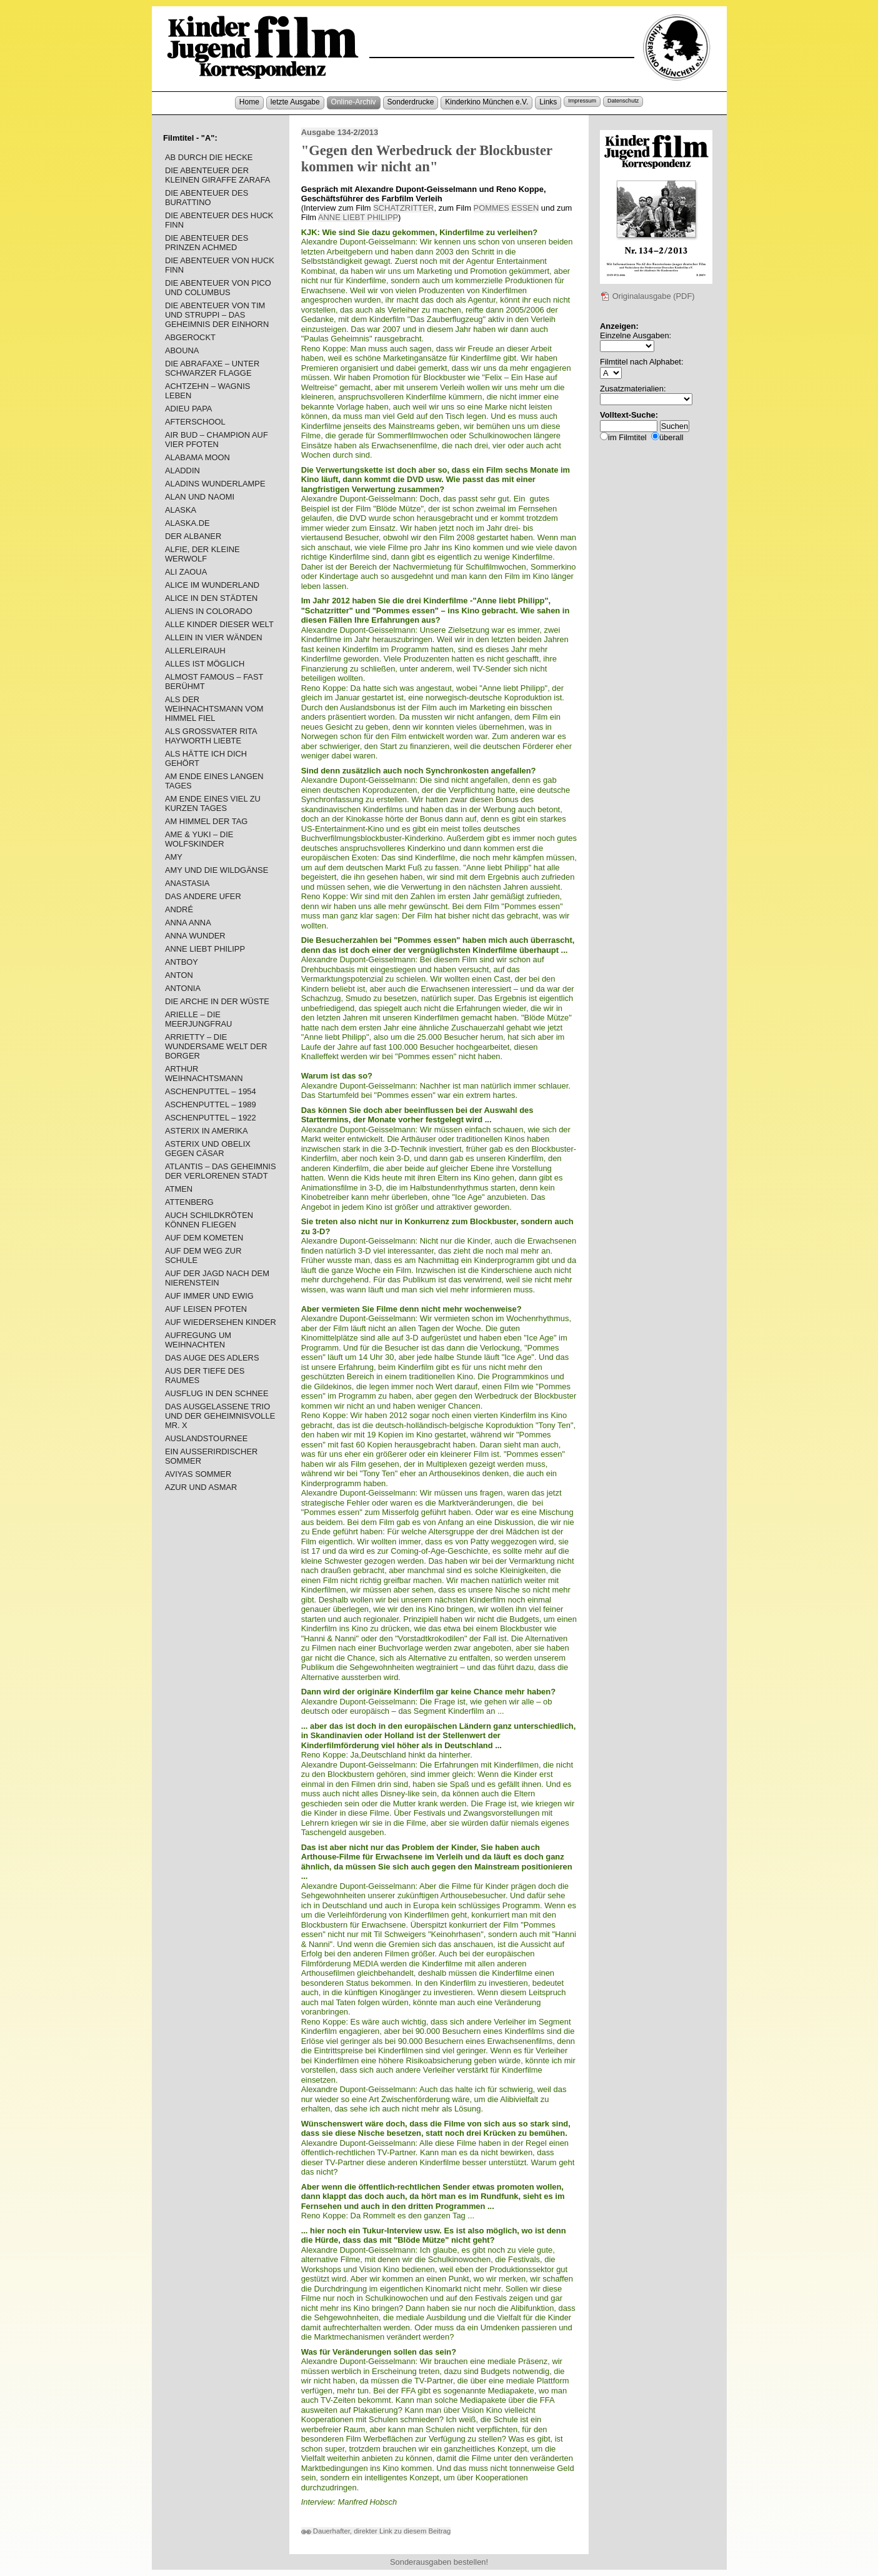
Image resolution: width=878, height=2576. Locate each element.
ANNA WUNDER (195, 935)
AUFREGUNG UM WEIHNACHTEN (198, 1340)
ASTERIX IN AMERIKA (206, 1130)
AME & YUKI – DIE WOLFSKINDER (199, 839)
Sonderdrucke (410, 102)
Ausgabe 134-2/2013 (339, 132)
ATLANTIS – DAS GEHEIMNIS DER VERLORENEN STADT (220, 1171)
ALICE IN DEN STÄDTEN (211, 598)
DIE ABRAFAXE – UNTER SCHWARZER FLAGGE (212, 368)
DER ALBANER (193, 536)
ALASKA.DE (187, 523)
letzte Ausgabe (295, 102)
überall (671, 437)
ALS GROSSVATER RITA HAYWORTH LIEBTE (211, 736)
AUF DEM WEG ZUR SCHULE (203, 1255)
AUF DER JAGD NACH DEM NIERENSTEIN (217, 1278)
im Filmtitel (627, 437)
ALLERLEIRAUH (195, 650)
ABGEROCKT (190, 337)
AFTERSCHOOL (195, 421)
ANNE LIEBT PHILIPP (358, 217)
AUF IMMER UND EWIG (209, 1296)
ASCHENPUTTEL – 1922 (210, 1117)
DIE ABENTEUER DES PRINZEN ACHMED (206, 242)
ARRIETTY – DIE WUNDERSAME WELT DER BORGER (216, 1046)
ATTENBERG (189, 1202)
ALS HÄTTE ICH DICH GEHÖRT (206, 758)
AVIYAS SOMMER (198, 1474)
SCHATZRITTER (403, 208)
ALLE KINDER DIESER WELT (219, 624)
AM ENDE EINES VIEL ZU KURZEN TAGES (213, 803)
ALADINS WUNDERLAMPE (215, 483)
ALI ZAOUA (186, 571)
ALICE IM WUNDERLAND (212, 585)
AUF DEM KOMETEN (204, 1237)
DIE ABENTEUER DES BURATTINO (206, 197)
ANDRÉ (179, 909)
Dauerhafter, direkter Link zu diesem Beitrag (376, 2531)
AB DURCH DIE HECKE (209, 157)
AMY (173, 857)
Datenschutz (623, 101)
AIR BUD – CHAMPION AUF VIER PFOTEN (216, 439)
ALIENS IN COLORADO (208, 611)
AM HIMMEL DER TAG (206, 821)
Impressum (582, 101)
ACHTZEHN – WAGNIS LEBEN (207, 390)
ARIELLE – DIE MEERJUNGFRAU (198, 1019)
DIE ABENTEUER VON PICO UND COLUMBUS (218, 287)
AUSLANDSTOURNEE (206, 1438)
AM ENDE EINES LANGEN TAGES (214, 781)
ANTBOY (181, 962)
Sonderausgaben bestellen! (439, 2562)
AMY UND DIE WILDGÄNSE (216, 870)
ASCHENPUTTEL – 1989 (210, 1104)
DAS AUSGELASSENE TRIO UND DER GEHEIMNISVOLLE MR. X (220, 1416)
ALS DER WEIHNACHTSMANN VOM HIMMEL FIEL (214, 709)
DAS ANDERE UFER (203, 896)
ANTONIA (183, 988)
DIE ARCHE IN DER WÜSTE (217, 1001)
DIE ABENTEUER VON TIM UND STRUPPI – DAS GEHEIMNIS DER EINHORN (217, 315)
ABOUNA (182, 350)
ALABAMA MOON (197, 457)
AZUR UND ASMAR (201, 1487)
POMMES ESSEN (506, 208)
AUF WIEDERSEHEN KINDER (220, 1322)
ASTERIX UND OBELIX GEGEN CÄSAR (208, 1148)
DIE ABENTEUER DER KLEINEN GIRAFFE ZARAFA (218, 175)
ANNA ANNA (188, 922)
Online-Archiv (353, 102)
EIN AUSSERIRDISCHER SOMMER (211, 1456)
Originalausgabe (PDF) (647, 296)
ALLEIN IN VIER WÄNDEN (213, 637)
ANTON (179, 975)
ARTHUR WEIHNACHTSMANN (204, 1073)
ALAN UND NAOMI (199, 496)
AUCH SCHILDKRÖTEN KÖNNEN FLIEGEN (209, 1219)
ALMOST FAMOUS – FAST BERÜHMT (214, 681)
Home (249, 102)
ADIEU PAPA (188, 408)
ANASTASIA (187, 883)
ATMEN (178, 1189)
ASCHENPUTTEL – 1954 (210, 1091)
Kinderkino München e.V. (486, 102)
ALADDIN (182, 470)
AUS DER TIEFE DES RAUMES (204, 1375)
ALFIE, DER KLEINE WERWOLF (202, 554)
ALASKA (180, 510)
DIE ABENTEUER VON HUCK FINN (219, 265)
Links (548, 102)
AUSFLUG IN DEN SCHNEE (217, 1393)
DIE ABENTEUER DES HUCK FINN (219, 220)
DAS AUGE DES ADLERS (212, 1357)
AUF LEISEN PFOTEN (206, 1309)
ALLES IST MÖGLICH (204, 663)
